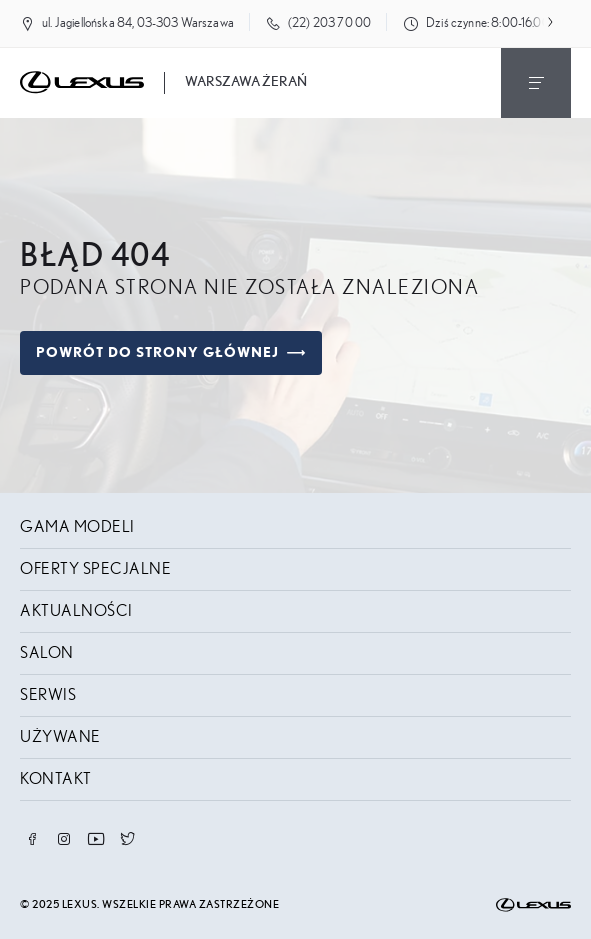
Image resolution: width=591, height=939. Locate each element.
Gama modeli (77, 527)
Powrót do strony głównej (171, 353)
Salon (47, 653)
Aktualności (76, 611)
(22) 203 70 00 (329, 23)
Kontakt (56, 779)
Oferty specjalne (95, 569)
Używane (60, 737)
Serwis (48, 695)
